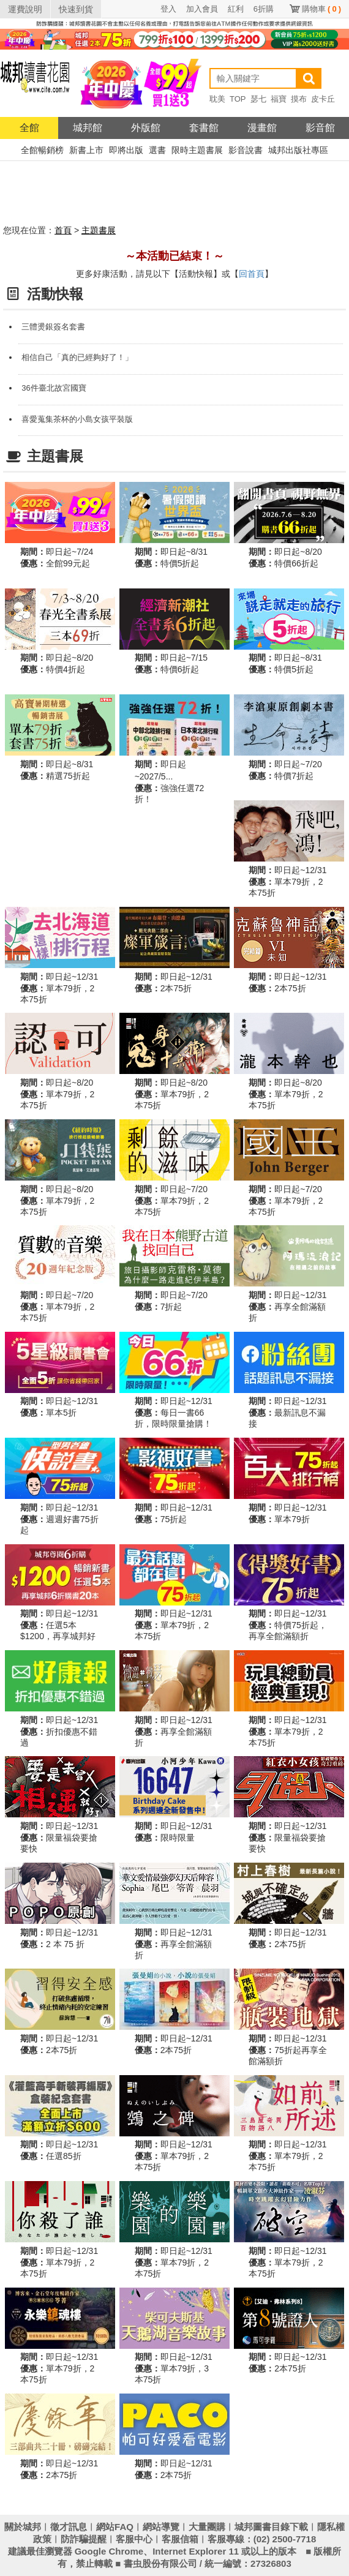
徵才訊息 (68, 2527)
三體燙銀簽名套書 (53, 326)
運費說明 (25, 9)
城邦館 (87, 127)
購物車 (321, 8)
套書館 (204, 127)
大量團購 (207, 2527)
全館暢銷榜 (42, 150)
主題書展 (98, 230)
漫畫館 (262, 127)
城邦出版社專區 (298, 150)
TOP (238, 99)
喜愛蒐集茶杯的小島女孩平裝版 (77, 419)
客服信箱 (180, 2539)
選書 (157, 150)
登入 (168, 8)
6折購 (263, 8)
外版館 (145, 127)
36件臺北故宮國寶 (53, 387)
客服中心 (134, 2539)
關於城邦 (22, 2527)
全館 (29, 127)
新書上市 (86, 150)
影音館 (320, 127)
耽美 (217, 99)
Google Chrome (109, 2551)
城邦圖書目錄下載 (271, 2527)
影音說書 (245, 150)
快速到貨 (76, 9)
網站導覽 (161, 2527)
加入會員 (202, 8)
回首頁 (252, 274)
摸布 (299, 99)
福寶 (279, 99)
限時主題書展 (197, 150)
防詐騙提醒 (84, 2539)
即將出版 (126, 150)
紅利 (236, 8)
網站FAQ (114, 2527)
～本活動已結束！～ (174, 256)
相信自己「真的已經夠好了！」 (77, 357)
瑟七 (258, 99)
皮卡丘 (323, 99)
